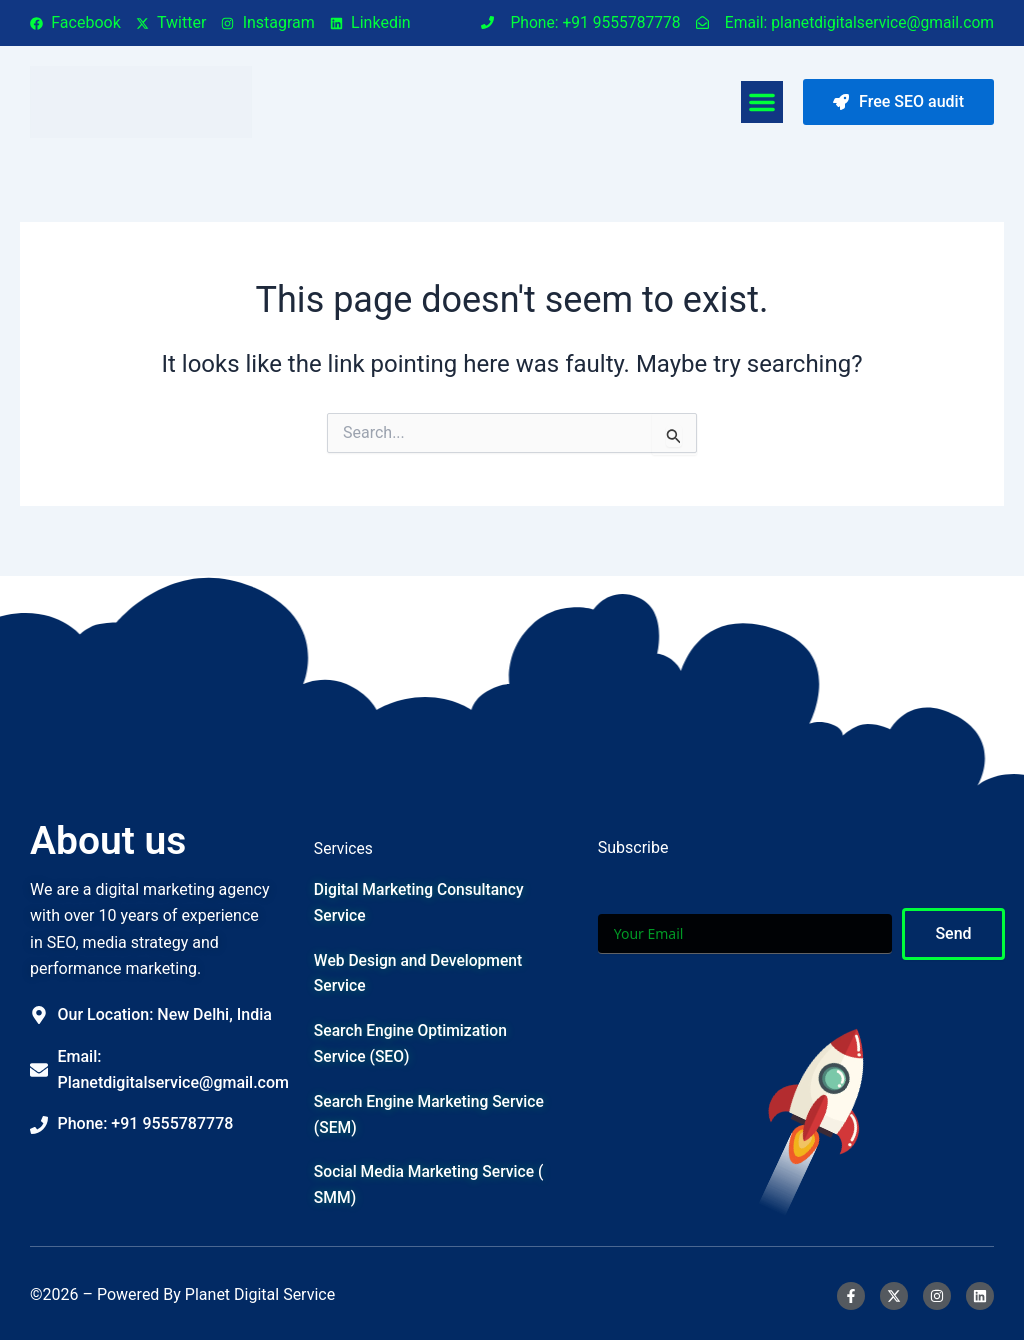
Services (344, 842)
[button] (762, 102)
